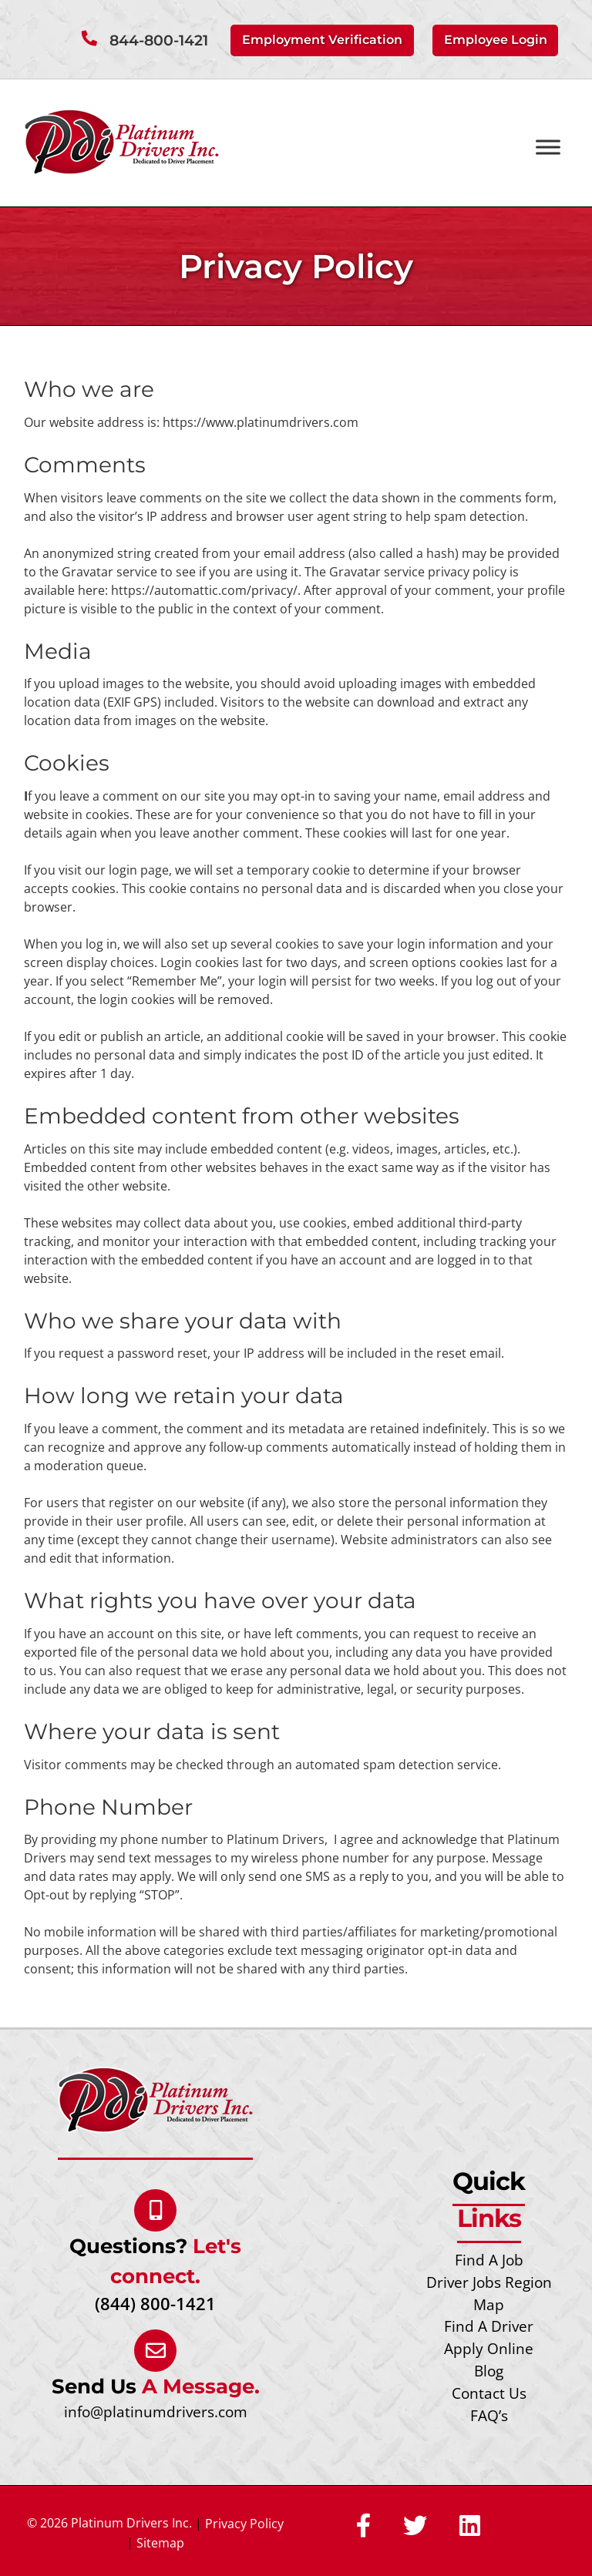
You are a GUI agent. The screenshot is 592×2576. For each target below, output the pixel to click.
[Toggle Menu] (548, 147)
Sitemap (160, 2542)
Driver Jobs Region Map (489, 2293)
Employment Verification (322, 39)
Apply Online (488, 2348)
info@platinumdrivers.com (155, 2411)
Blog (488, 2370)
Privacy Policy (244, 2523)
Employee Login (495, 39)
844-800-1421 (158, 40)
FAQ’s (489, 2415)
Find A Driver (488, 2326)
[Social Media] (363, 2527)
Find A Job (489, 2259)
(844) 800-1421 (155, 2304)
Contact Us (489, 2393)
